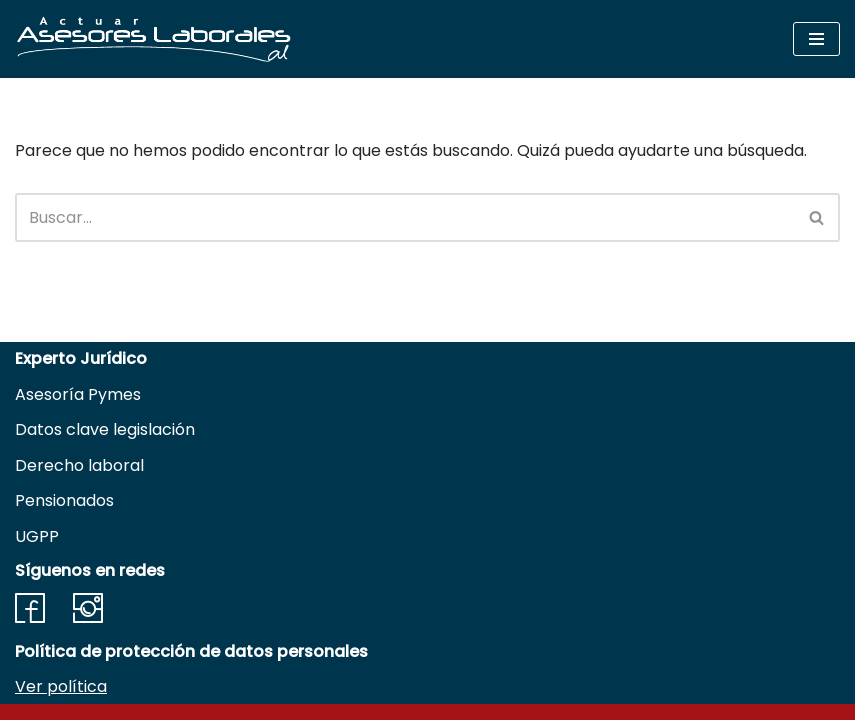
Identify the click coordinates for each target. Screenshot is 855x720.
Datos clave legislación (105, 429)
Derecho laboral (79, 465)
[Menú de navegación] (816, 39)
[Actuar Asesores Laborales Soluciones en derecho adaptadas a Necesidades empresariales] (153, 39)
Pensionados (64, 500)
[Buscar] (405, 217)
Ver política (61, 686)
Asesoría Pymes (78, 394)
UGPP (37, 536)
